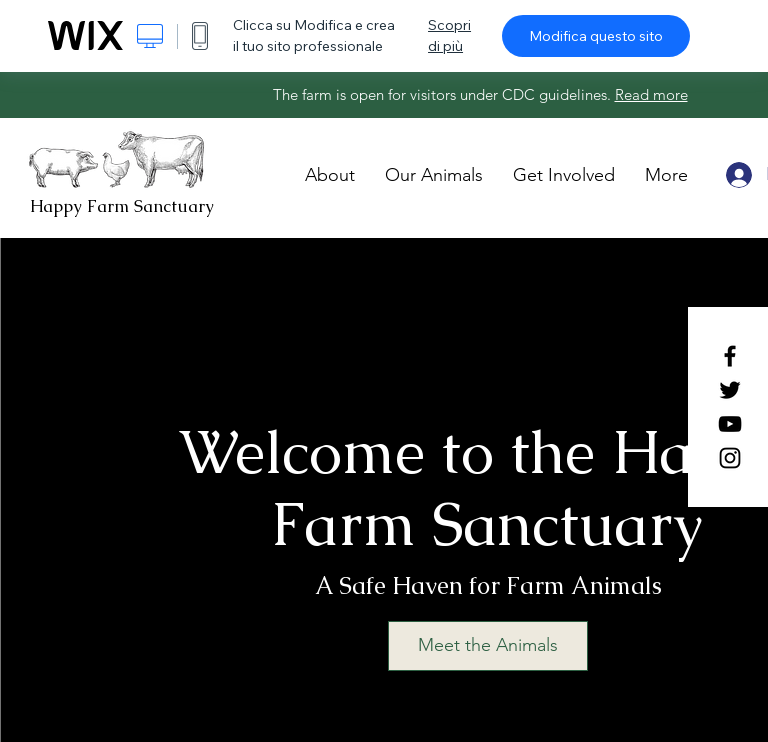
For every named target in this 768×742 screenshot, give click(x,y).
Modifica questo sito (596, 36)
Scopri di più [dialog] (449, 35)
